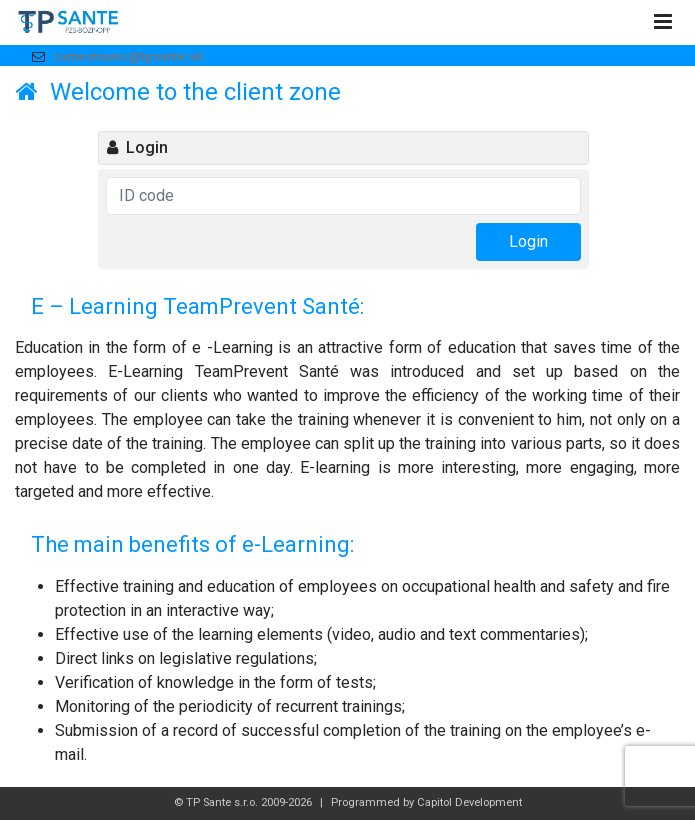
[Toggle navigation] (662, 22)
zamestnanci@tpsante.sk (128, 56)
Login (528, 241)
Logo (70, 22)
